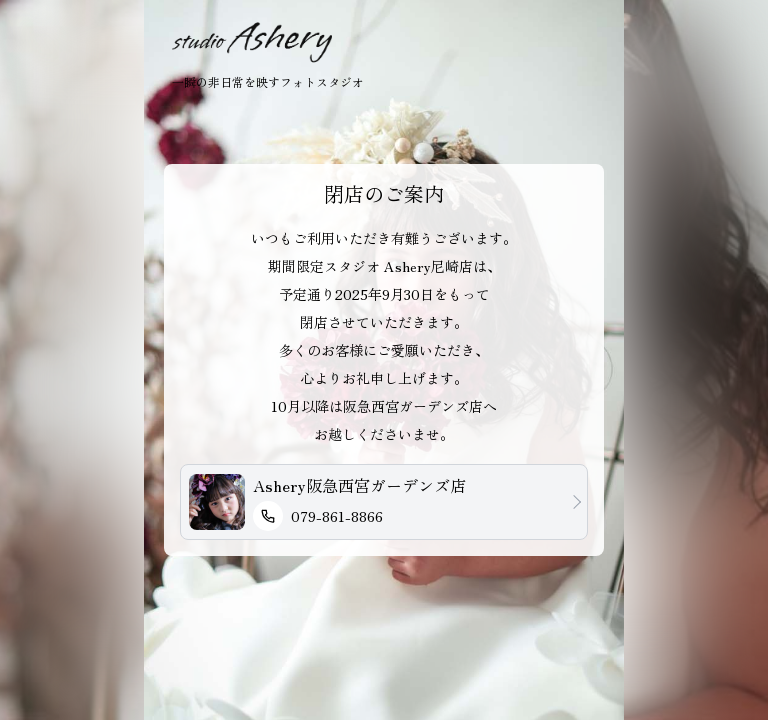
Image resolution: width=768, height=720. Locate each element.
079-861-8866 (318, 516)
